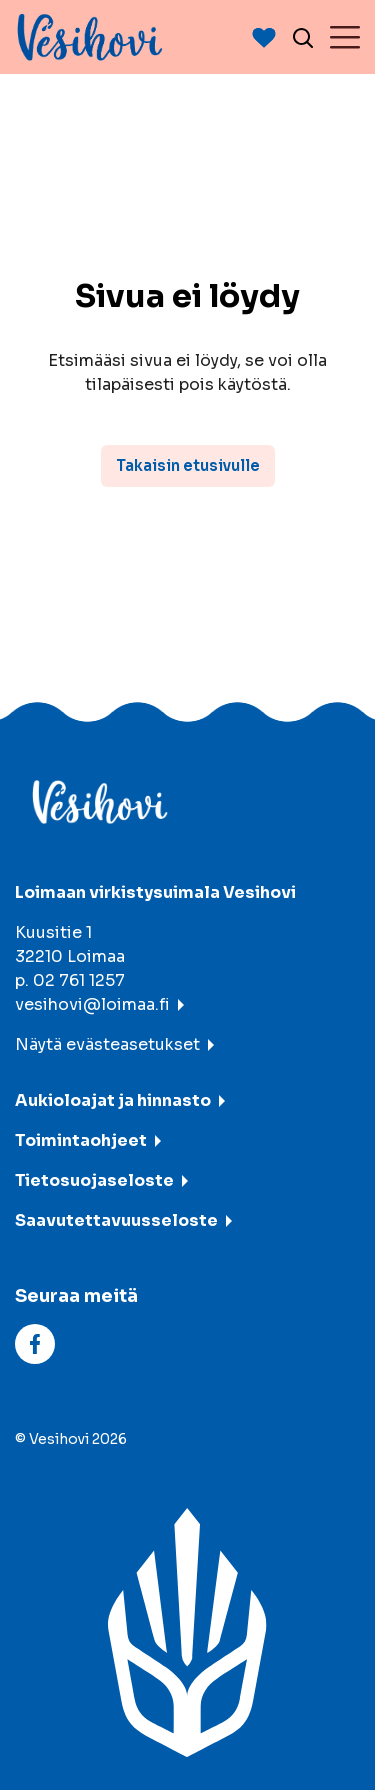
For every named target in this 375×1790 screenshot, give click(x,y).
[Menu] (345, 37)
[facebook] (35, 1343)
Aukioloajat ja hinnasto (113, 1100)
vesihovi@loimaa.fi (92, 1004)
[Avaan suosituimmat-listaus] (264, 37)
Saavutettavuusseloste (116, 1220)
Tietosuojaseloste (94, 1180)
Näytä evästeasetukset (107, 1044)
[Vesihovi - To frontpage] (90, 37)
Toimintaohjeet (81, 1140)
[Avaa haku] (303, 37)
